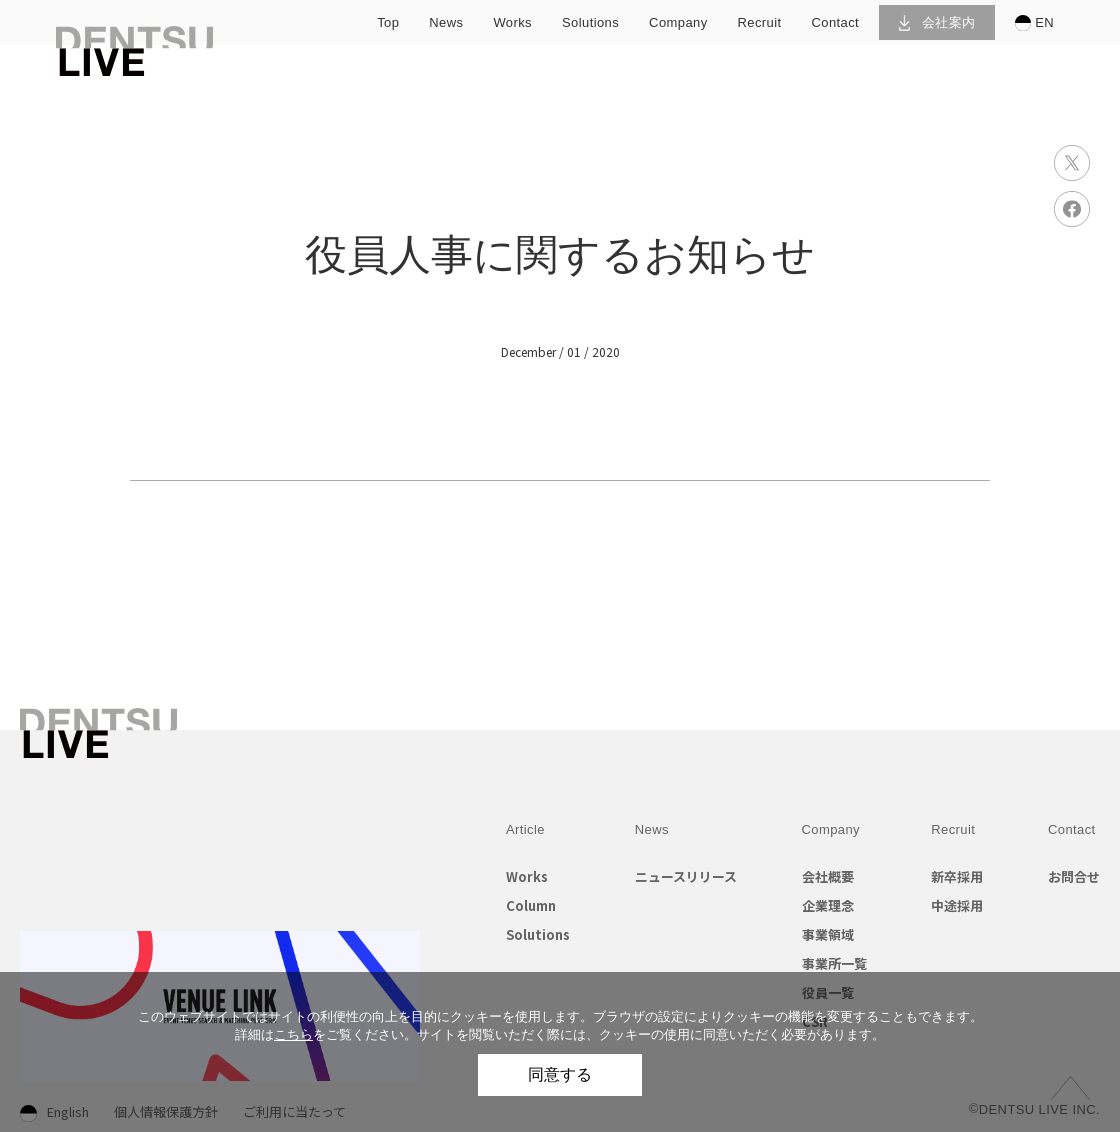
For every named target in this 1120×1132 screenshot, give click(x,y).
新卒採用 (957, 876)
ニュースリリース (686, 876)
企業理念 (828, 905)
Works (527, 876)
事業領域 (828, 934)
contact (836, 22)
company (678, 22)
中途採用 (957, 905)
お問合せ (1074, 876)
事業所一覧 (834, 963)
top (388, 22)
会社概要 (828, 876)
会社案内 (937, 22)
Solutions (538, 934)
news (446, 22)
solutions (590, 22)
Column (531, 905)
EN (1034, 23)
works (512, 22)
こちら (293, 1034)
